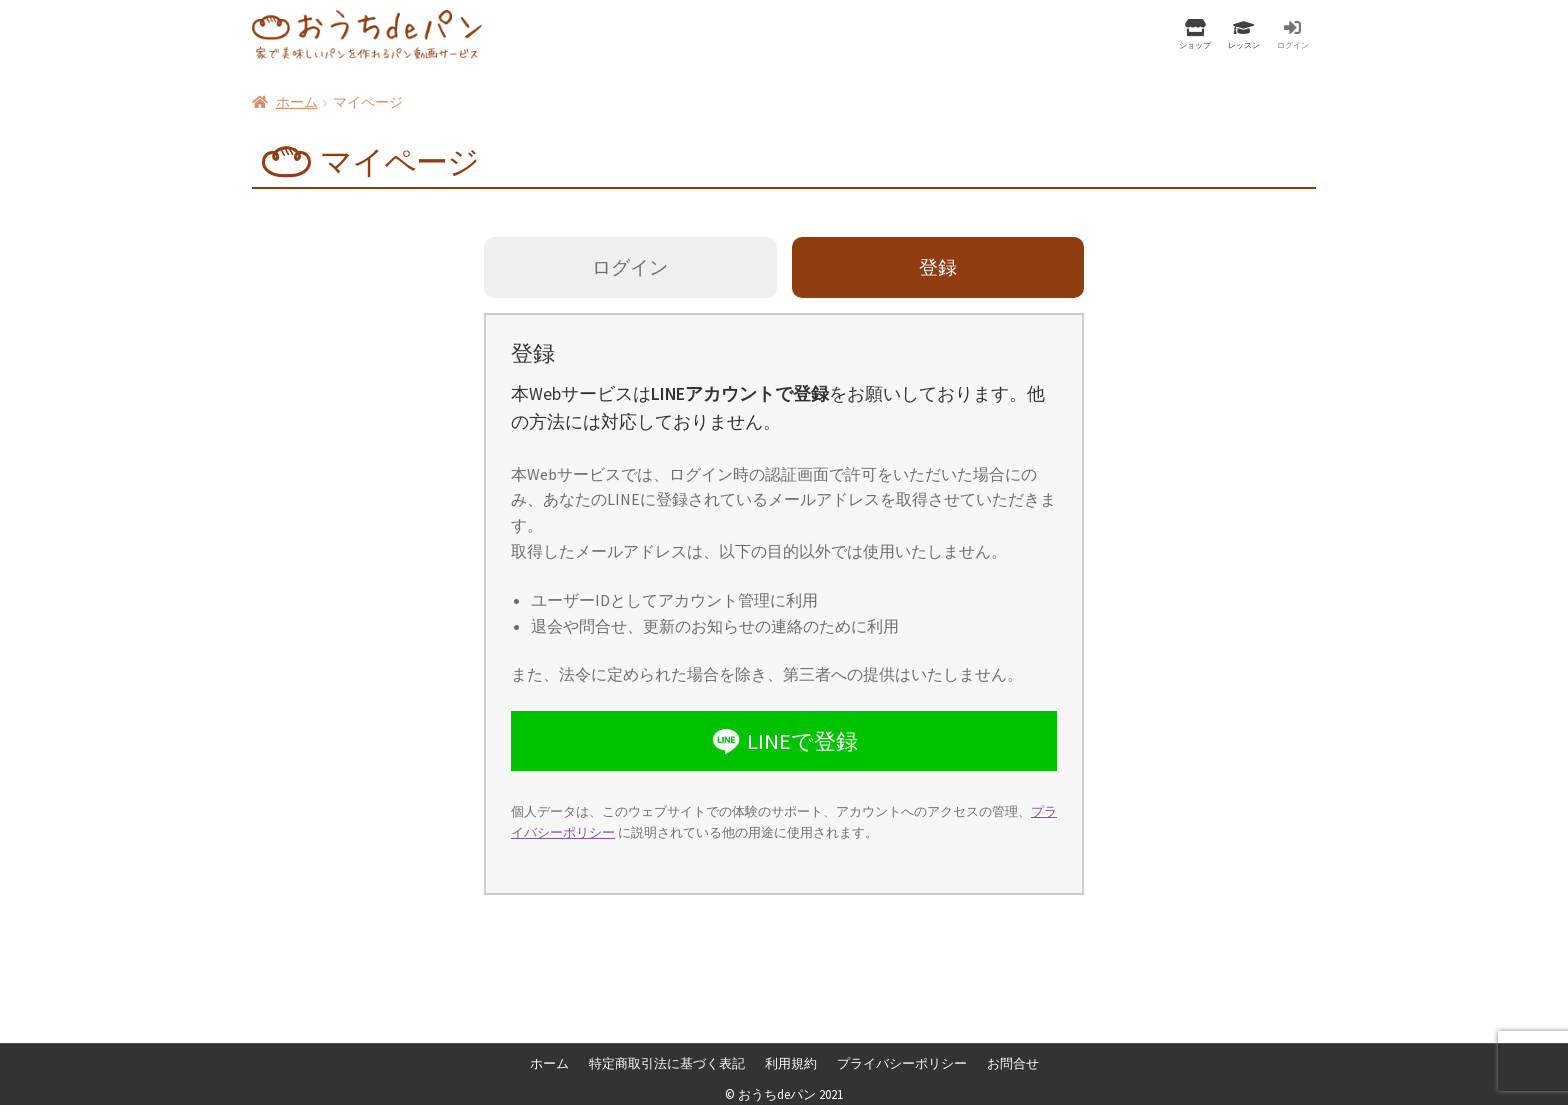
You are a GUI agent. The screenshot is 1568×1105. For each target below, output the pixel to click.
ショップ (1195, 44)
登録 (938, 267)
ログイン (1293, 44)
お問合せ (1013, 1064)
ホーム (297, 102)
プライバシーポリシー (902, 1064)
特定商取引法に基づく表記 (667, 1064)
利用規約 (791, 1064)
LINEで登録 (783, 741)
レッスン (1244, 44)
